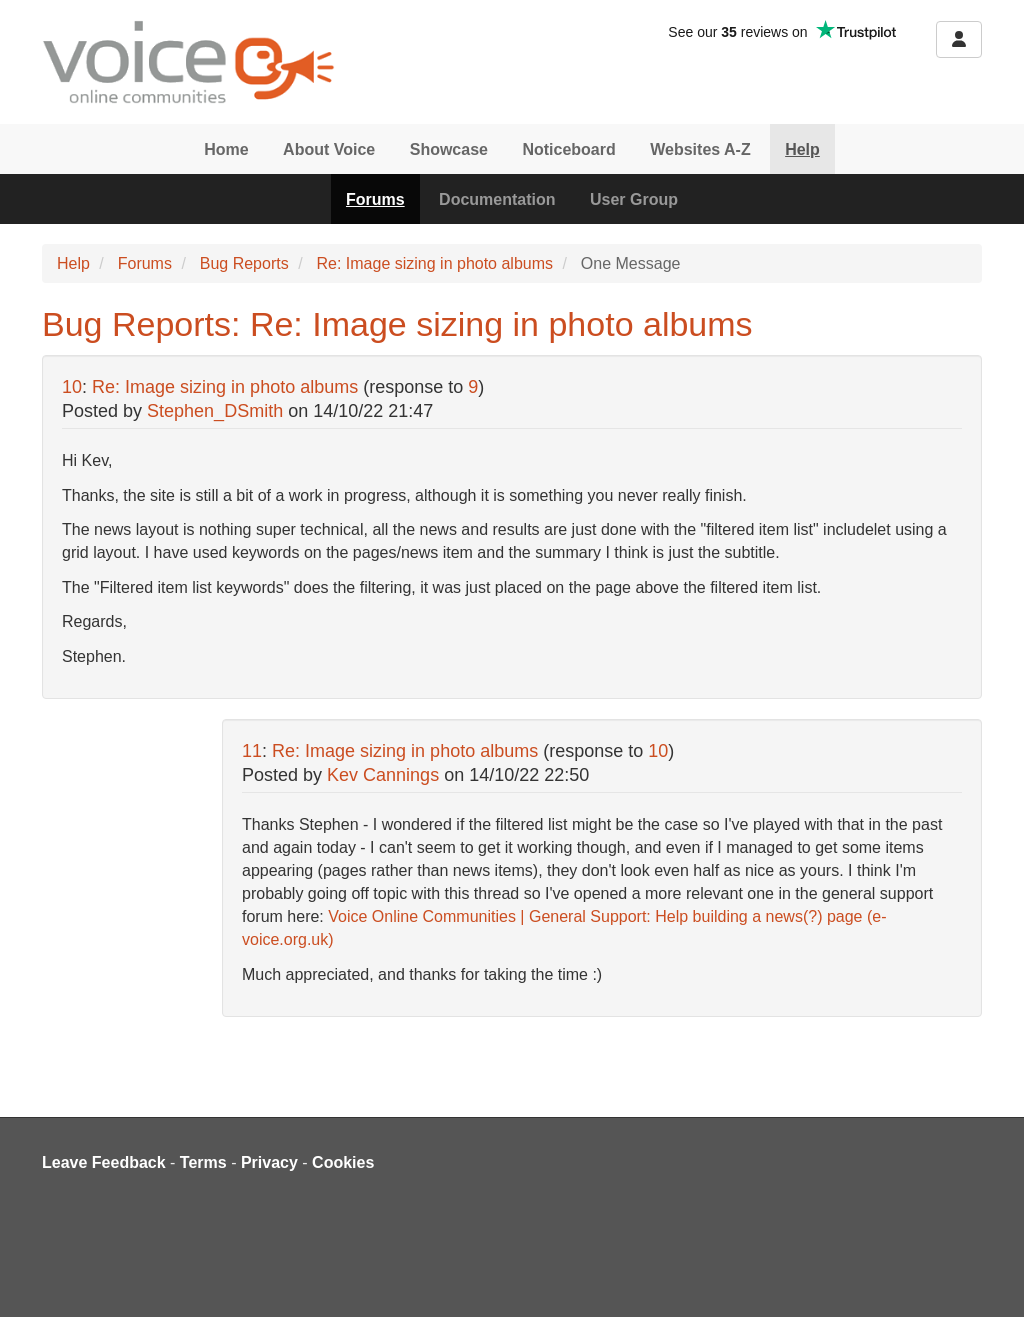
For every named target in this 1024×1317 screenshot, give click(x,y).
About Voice (329, 149)
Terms (203, 1162)
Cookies (343, 1162)
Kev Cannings (383, 775)
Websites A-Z (700, 149)
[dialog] (986, 1277)
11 (252, 751)
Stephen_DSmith (215, 411)
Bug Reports (244, 263)
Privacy (269, 1162)
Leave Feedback (104, 1162)
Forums (375, 199)
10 (72, 387)
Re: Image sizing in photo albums (434, 263)
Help (802, 149)
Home (226, 149)
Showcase (449, 149)
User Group (634, 199)
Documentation (497, 199)
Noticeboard (568, 149)
